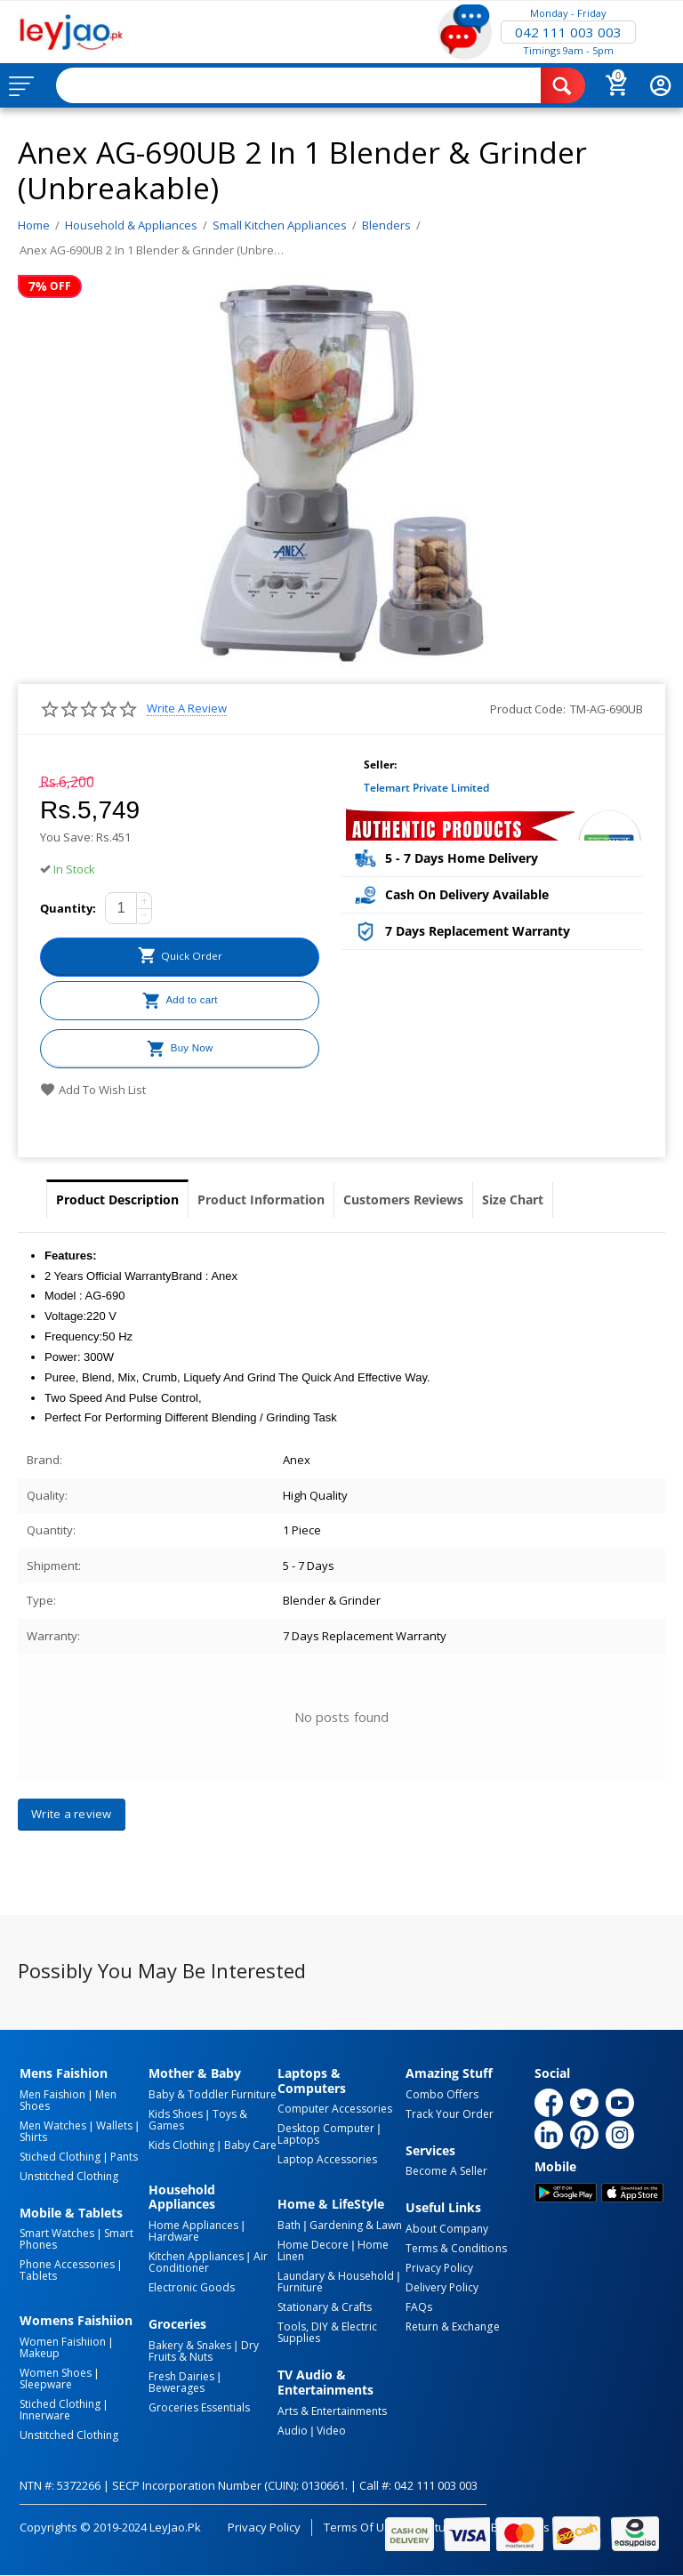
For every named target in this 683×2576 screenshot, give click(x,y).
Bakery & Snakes (190, 2345)
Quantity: (68, 908)
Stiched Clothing (60, 2156)
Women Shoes (56, 2372)
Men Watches (53, 2125)
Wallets (114, 2125)
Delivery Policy (442, 2287)
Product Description (117, 1199)
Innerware (45, 2415)
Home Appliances (193, 2225)
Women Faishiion (63, 2341)
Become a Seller (446, 2170)
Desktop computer (325, 2128)
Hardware (174, 2236)
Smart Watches (57, 2233)
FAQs (419, 2306)
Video (331, 2430)
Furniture (300, 2287)
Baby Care (250, 2145)
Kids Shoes (176, 2113)
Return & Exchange (452, 2326)
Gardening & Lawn (355, 2225)
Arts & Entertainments (332, 2411)
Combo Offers (442, 2094)
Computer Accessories (334, 2108)
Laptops (298, 2139)
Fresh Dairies (181, 2376)
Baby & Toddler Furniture (213, 2094)
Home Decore (313, 2244)
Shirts (33, 2137)
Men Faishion (52, 2094)
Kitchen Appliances (196, 2256)
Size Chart (512, 1199)
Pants (124, 2156)
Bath (289, 2225)
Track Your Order (450, 2113)
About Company (447, 2228)
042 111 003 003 (568, 32)
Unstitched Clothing (69, 2176)
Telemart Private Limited (426, 787)
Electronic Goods (192, 2287)
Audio (292, 2430)
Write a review (187, 708)
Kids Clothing (181, 2145)
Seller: (380, 764)
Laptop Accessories (327, 2159)
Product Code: (528, 709)
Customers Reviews (403, 1199)
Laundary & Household (335, 2275)
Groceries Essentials (199, 2407)
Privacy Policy (439, 2267)
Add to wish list (93, 1090)
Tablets (38, 2275)
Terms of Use (361, 2527)
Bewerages (177, 2387)
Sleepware (46, 2384)
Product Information (261, 1199)
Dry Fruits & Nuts (204, 2351)
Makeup (40, 2353)
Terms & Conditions (456, 2248)
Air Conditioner (208, 2262)
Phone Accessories (67, 2264)
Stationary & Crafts (324, 2306)
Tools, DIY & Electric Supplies (327, 2332)
